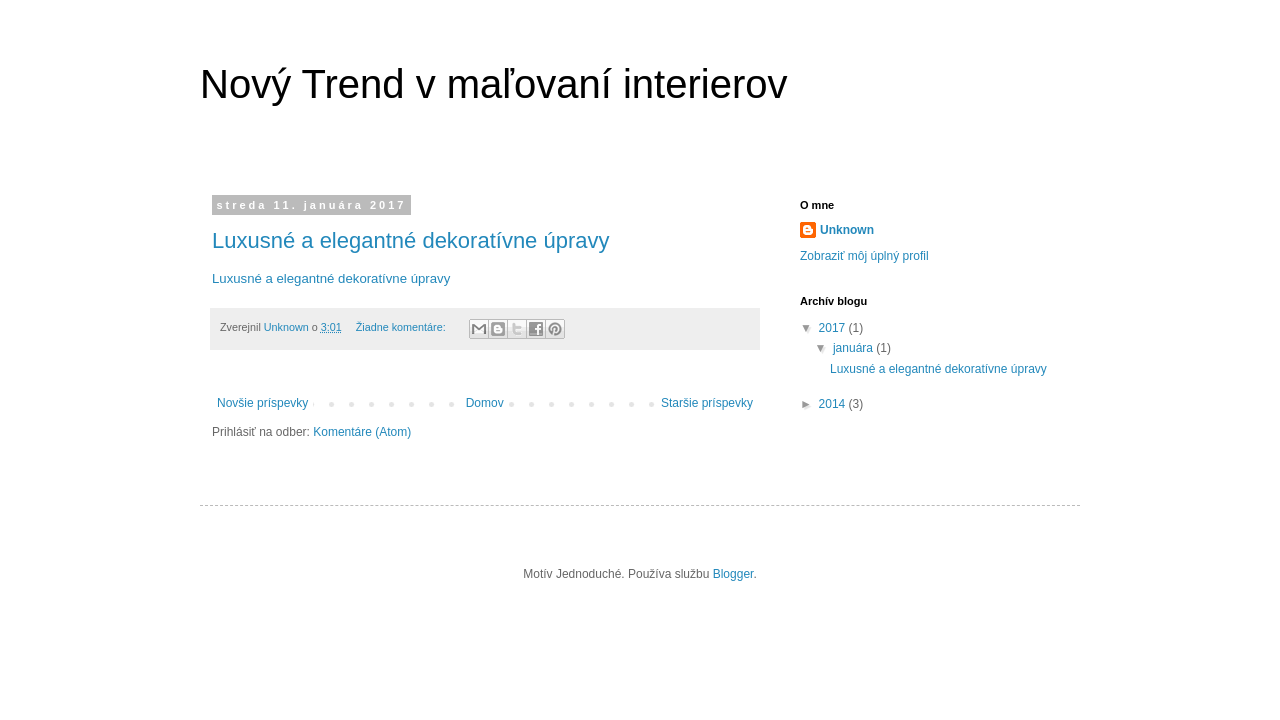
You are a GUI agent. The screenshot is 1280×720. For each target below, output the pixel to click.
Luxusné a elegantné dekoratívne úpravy (411, 240)
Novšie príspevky (262, 403)
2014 (834, 404)
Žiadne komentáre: (402, 327)
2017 (834, 328)
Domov (485, 403)
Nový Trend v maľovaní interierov (493, 84)
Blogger (733, 574)
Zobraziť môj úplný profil (864, 256)
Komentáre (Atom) (362, 432)
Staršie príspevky (707, 403)
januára (854, 348)
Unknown (847, 230)
